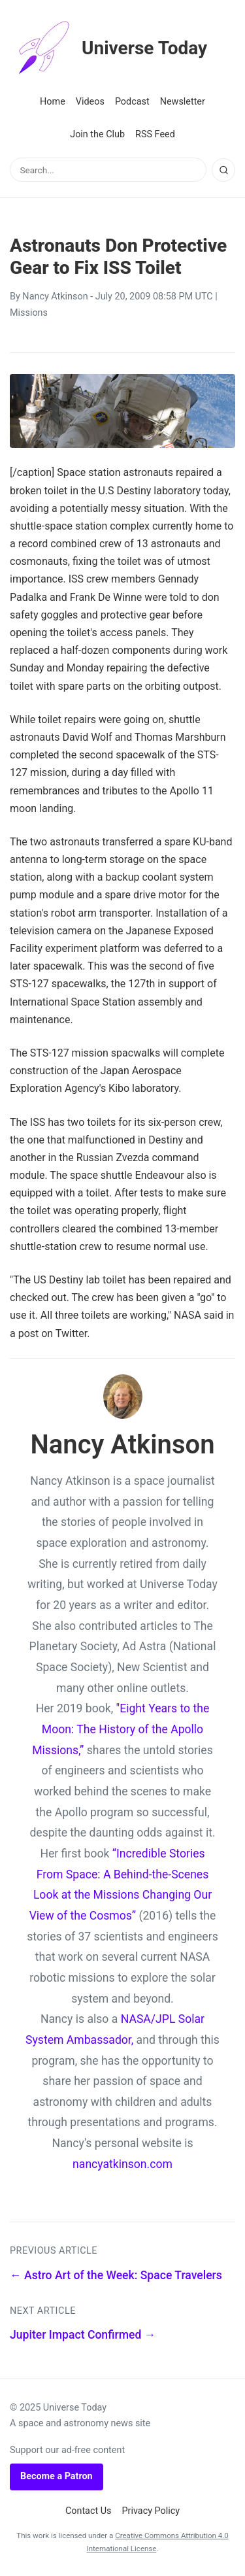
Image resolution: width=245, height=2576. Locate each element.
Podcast (132, 101)
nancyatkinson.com (122, 2164)
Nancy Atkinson (55, 296)
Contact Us (88, 2511)
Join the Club (97, 134)
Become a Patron (56, 2476)
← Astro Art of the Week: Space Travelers (116, 2275)
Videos (90, 101)
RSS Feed (155, 134)
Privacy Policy (151, 2511)
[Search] (223, 170)
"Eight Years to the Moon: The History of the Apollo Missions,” (120, 1729)
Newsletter (182, 101)
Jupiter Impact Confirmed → (82, 2334)
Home (52, 101)
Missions (29, 312)
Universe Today (108, 48)
